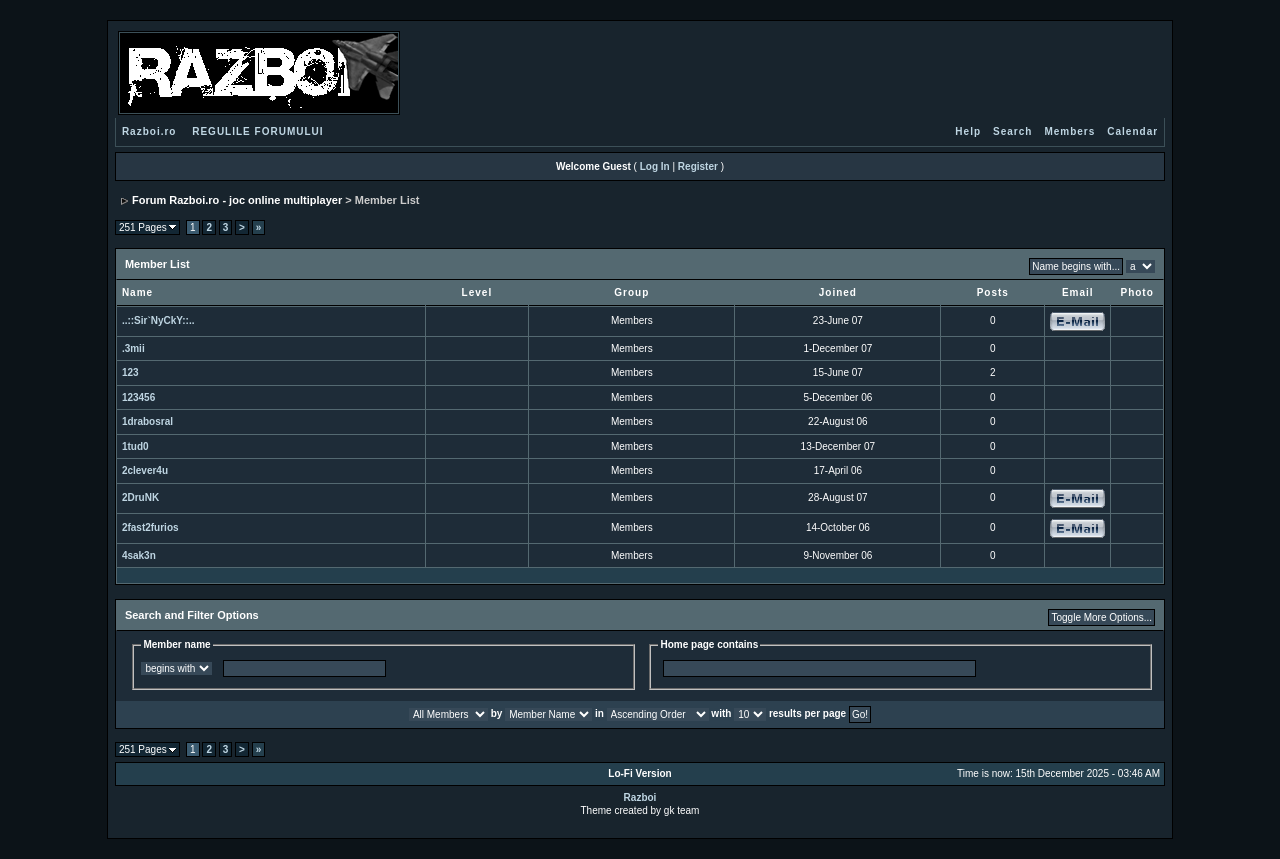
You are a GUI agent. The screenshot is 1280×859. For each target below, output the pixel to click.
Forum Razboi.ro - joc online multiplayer (237, 200)
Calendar (1132, 131)
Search (1012, 131)
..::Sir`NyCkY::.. (158, 320)
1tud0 (135, 446)
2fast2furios (150, 527)
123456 (138, 397)
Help (968, 131)
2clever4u (145, 470)
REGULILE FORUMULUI (257, 131)
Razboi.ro (149, 131)
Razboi (640, 797)
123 (130, 372)
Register (698, 166)
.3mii (133, 348)
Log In (655, 166)
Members (1069, 131)
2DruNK (140, 497)
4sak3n (139, 555)
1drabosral (147, 421)
